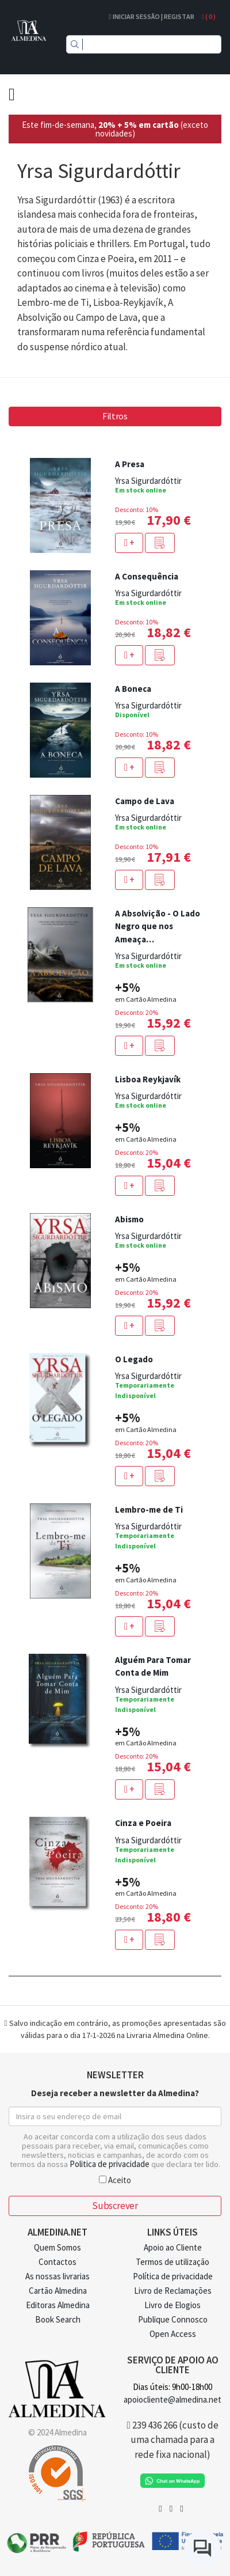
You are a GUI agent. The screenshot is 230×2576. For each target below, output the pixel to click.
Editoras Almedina (58, 2305)
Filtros (115, 416)
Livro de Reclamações (173, 2290)
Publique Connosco (173, 2319)
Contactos (57, 2261)
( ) (209, 16)
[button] (160, 543)
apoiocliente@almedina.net (172, 2399)
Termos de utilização (172, 2261)
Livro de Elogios (172, 2305)
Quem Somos (57, 2247)
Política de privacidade (173, 2276)
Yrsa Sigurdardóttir (148, 480)
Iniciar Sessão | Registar (151, 16)
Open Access (173, 2333)
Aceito (115, 2179)
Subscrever (114, 2205)
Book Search (57, 2319)
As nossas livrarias (57, 2276)
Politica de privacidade (110, 2163)
